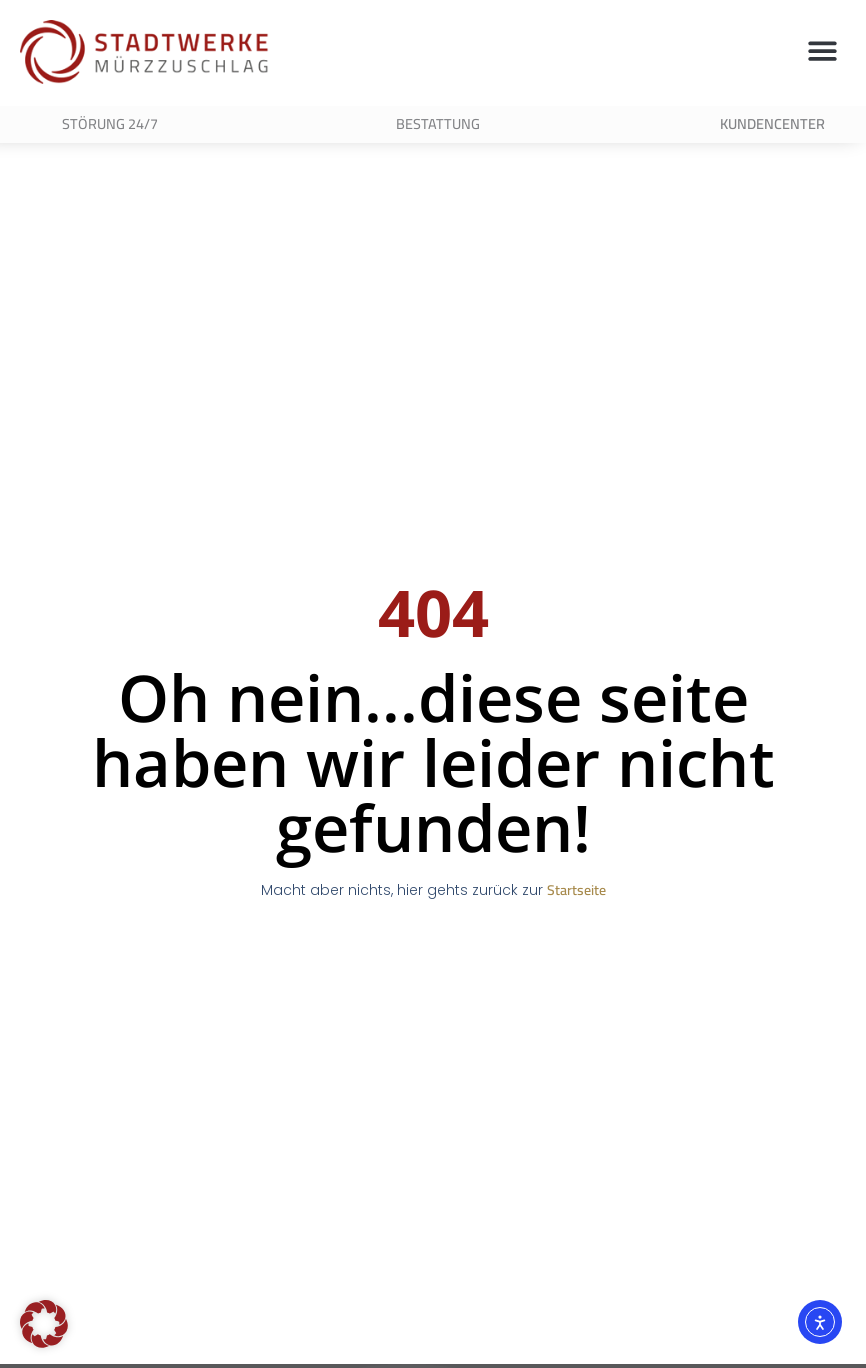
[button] (823, 50)
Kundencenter (772, 123)
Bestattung (438, 123)
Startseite (576, 901)
